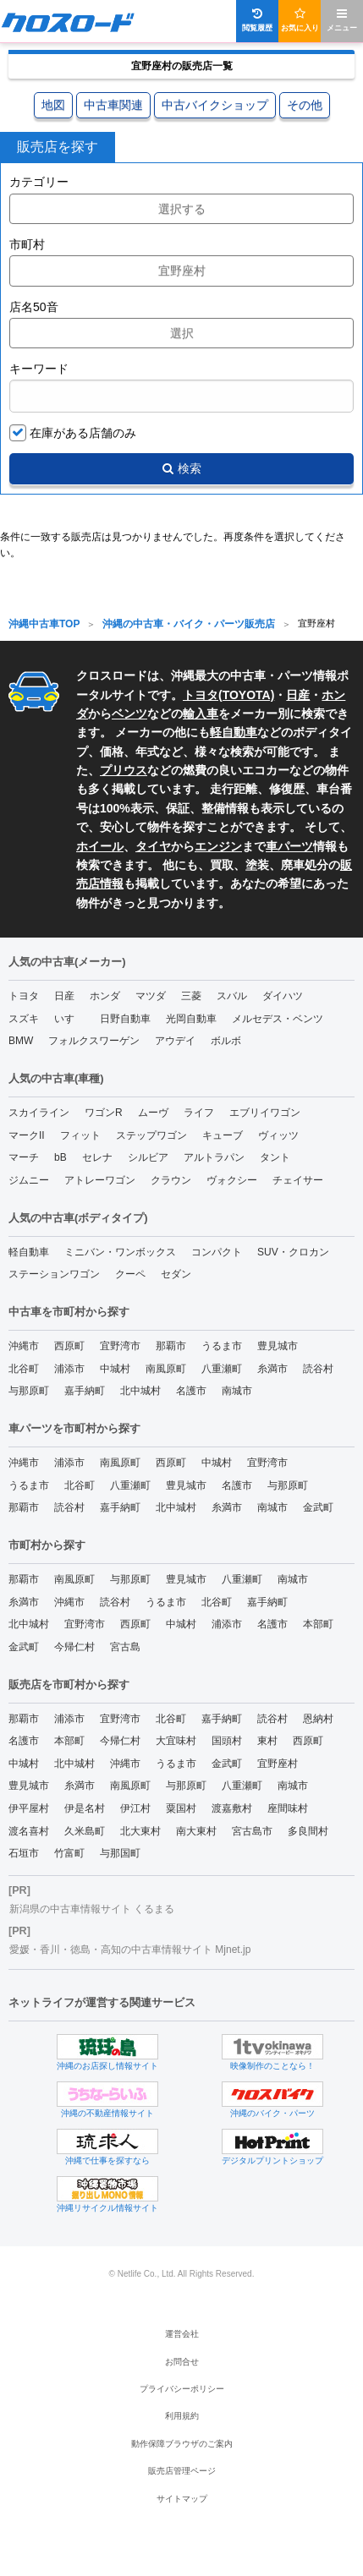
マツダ (150, 996)
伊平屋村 (28, 1808)
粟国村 (181, 1808)
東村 (267, 1741)
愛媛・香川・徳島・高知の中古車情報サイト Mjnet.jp (129, 1949)
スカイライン (38, 1112)
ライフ (199, 1112)
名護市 (191, 1391)
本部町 (318, 1624)
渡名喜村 (28, 1831)
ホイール (100, 846)
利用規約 (182, 2415)
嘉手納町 (84, 1391)
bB (60, 1157)
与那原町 (28, 1391)
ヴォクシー (231, 1180)
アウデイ (175, 1041)
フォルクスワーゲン (94, 1041)
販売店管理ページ (182, 2470)
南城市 (237, 1391)
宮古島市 (252, 1831)
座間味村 (287, 1808)
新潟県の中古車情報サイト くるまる (91, 1909)
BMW (20, 1041)
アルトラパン (214, 1157)
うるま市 (221, 1346)
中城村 (115, 1369)
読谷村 (318, 1369)
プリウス (123, 770)
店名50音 (33, 307)
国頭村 (227, 1741)
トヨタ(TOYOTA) (228, 695)
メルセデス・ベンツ (277, 1019)
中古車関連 (113, 105)
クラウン (171, 1180)
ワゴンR (104, 1112)
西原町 (69, 1346)
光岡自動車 (191, 1019)
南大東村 (196, 1831)
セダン (176, 1274)
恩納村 (318, 1719)
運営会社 (182, 2333)
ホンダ (105, 996)
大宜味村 (176, 1741)
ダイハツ (282, 996)
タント (275, 1157)
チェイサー (297, 1180)
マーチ (23, 1157)
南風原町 (166, 1369)
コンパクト (216, 1252)
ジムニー (28, 1180)
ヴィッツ (278, 1135)
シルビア (148, 1157)
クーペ (130, 1274)
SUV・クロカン (293, 1252)
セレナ (97, 1157)
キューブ (222, 1135)
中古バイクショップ (215, 105)
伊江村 (135, 1808)
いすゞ (69, 1019)
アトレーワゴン (99, 1180)
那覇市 (171, 1346)
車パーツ (289, 846)
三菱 (191, 996)
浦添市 (69, 1369)
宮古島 (125, 1647)
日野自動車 (125, 1019)
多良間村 (308, 1831)
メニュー (341, 20)
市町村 (27, 244)
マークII (26, 1135)
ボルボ (226, 1041)
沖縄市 (23, 1346)
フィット (80, 1135)
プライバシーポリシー (182, 2388)
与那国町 (120, 1853)
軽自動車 (233, 732)
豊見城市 (277, 1346)
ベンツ (129, 713)
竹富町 (69, 1853)
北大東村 (140, 1831)
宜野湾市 (120, 1346)
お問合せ (182, 2361)
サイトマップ (182, 2498)
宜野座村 (277, 1763)
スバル (232, 996)
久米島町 (84, 1831)
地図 (53, 105)
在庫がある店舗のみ (83, 433)
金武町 (318, 1507)
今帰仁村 (74, 1647)
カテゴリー (39, 182)
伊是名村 (84, 1808)
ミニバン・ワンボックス (120, 1252)
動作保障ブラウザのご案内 (182, 2443)
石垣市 (23, 1853)
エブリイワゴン (264, 1112)
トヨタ (23, 996)
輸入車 (200, 713)
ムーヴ (153, 1112)
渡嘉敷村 (232, 1808)
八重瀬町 (221, 1369)
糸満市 (272, 1369)
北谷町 (23, 1369)
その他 (304, 105)
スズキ (23, 1019)
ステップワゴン (151, 1135)
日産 (298, 695)
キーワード (39, 368)
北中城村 (140, 1391)
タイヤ (153, 846)
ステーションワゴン (54, 1274)
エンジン (218, 846)
